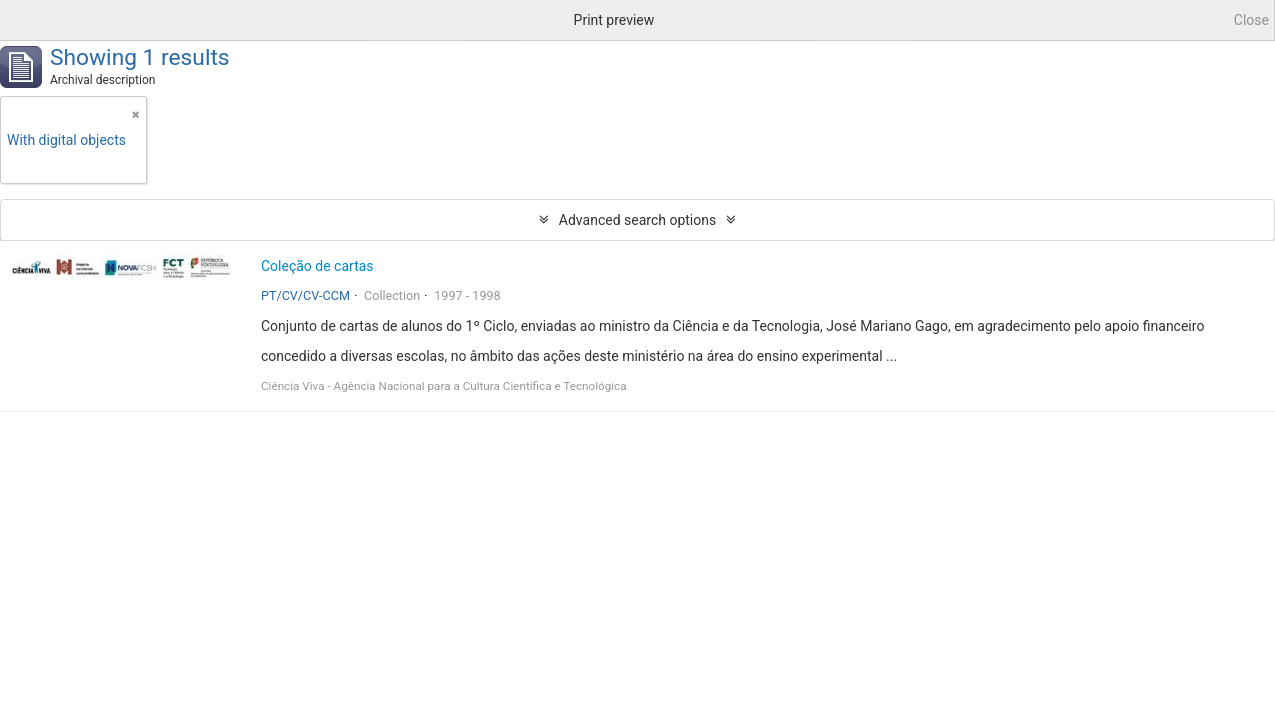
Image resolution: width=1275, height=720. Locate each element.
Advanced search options (637, 220)
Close (1251, 20)
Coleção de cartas (317, 266)
